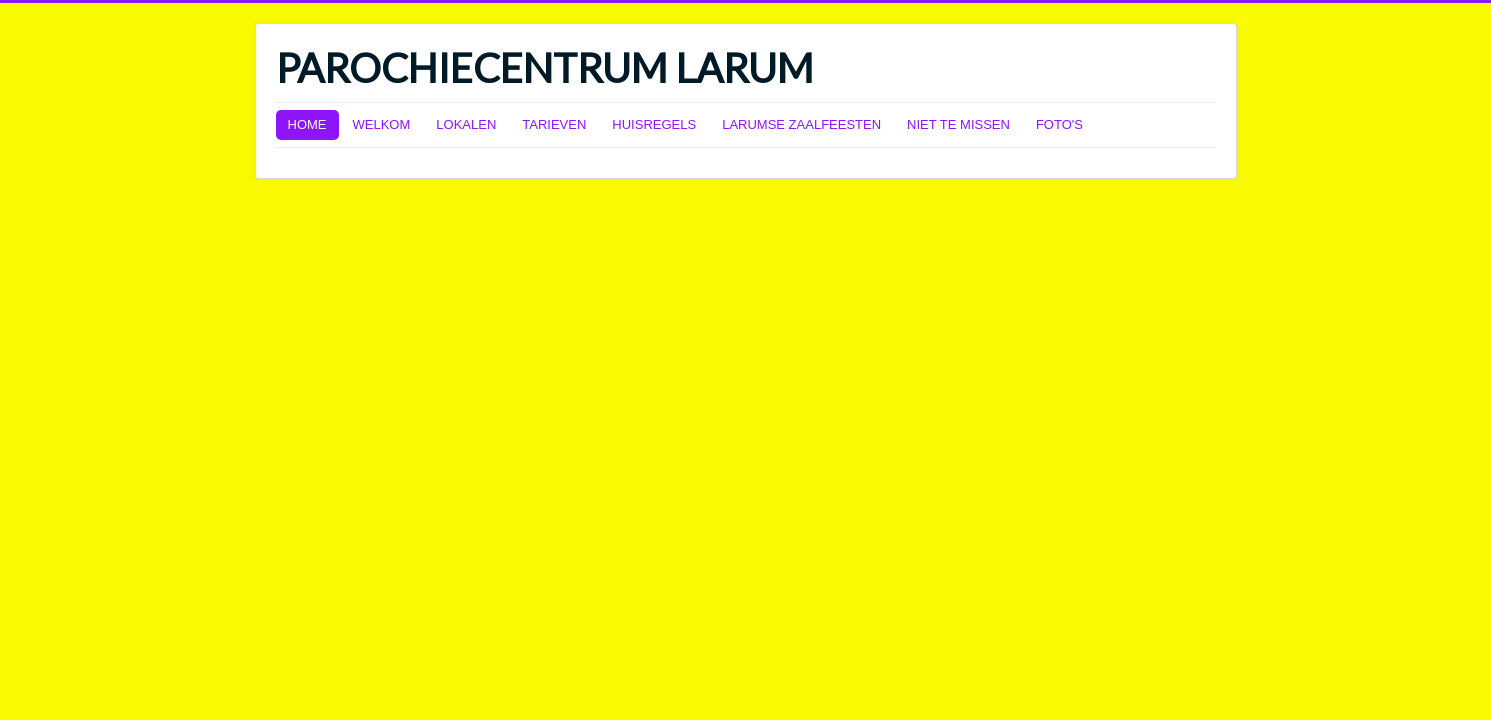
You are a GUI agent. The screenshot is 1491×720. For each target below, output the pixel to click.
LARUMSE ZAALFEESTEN (801, 124)
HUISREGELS (654, 124)
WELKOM (382, 124)
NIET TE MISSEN (958, 124)
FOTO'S (1059, 124)
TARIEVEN (554, 124)
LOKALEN (466, 124)
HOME (307, 124)
